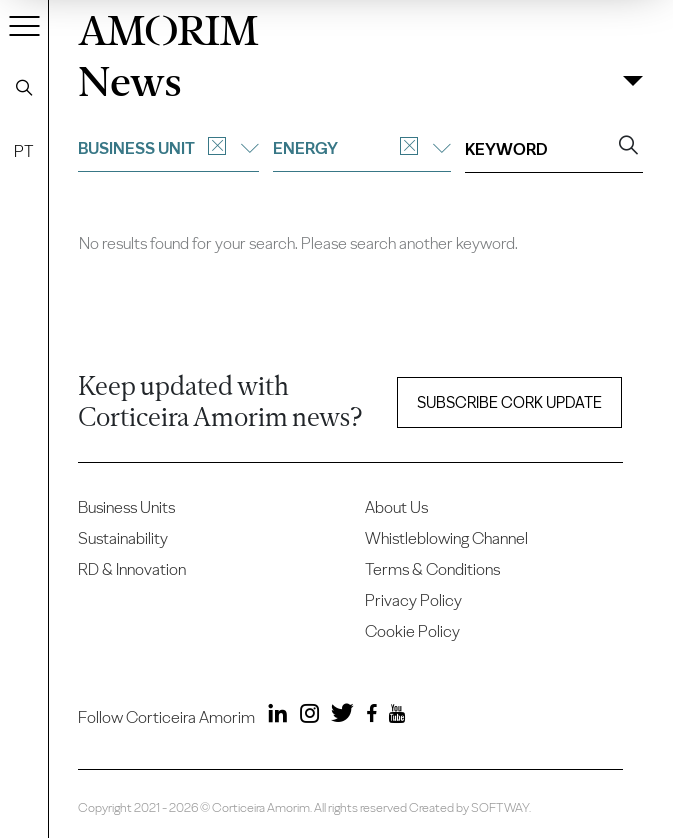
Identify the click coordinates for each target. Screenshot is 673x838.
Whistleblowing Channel (446, 538)
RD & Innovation (132, 569)
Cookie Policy (412, 631)
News (129, 81)
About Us (396, 507)
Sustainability (123, 538)
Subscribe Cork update (509, 402)
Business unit (168, 148)
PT (24, 151)
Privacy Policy (413, 600)
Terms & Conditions (432, 569)
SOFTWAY (500, 807)
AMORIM (168, 27)
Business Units (126, 507)
